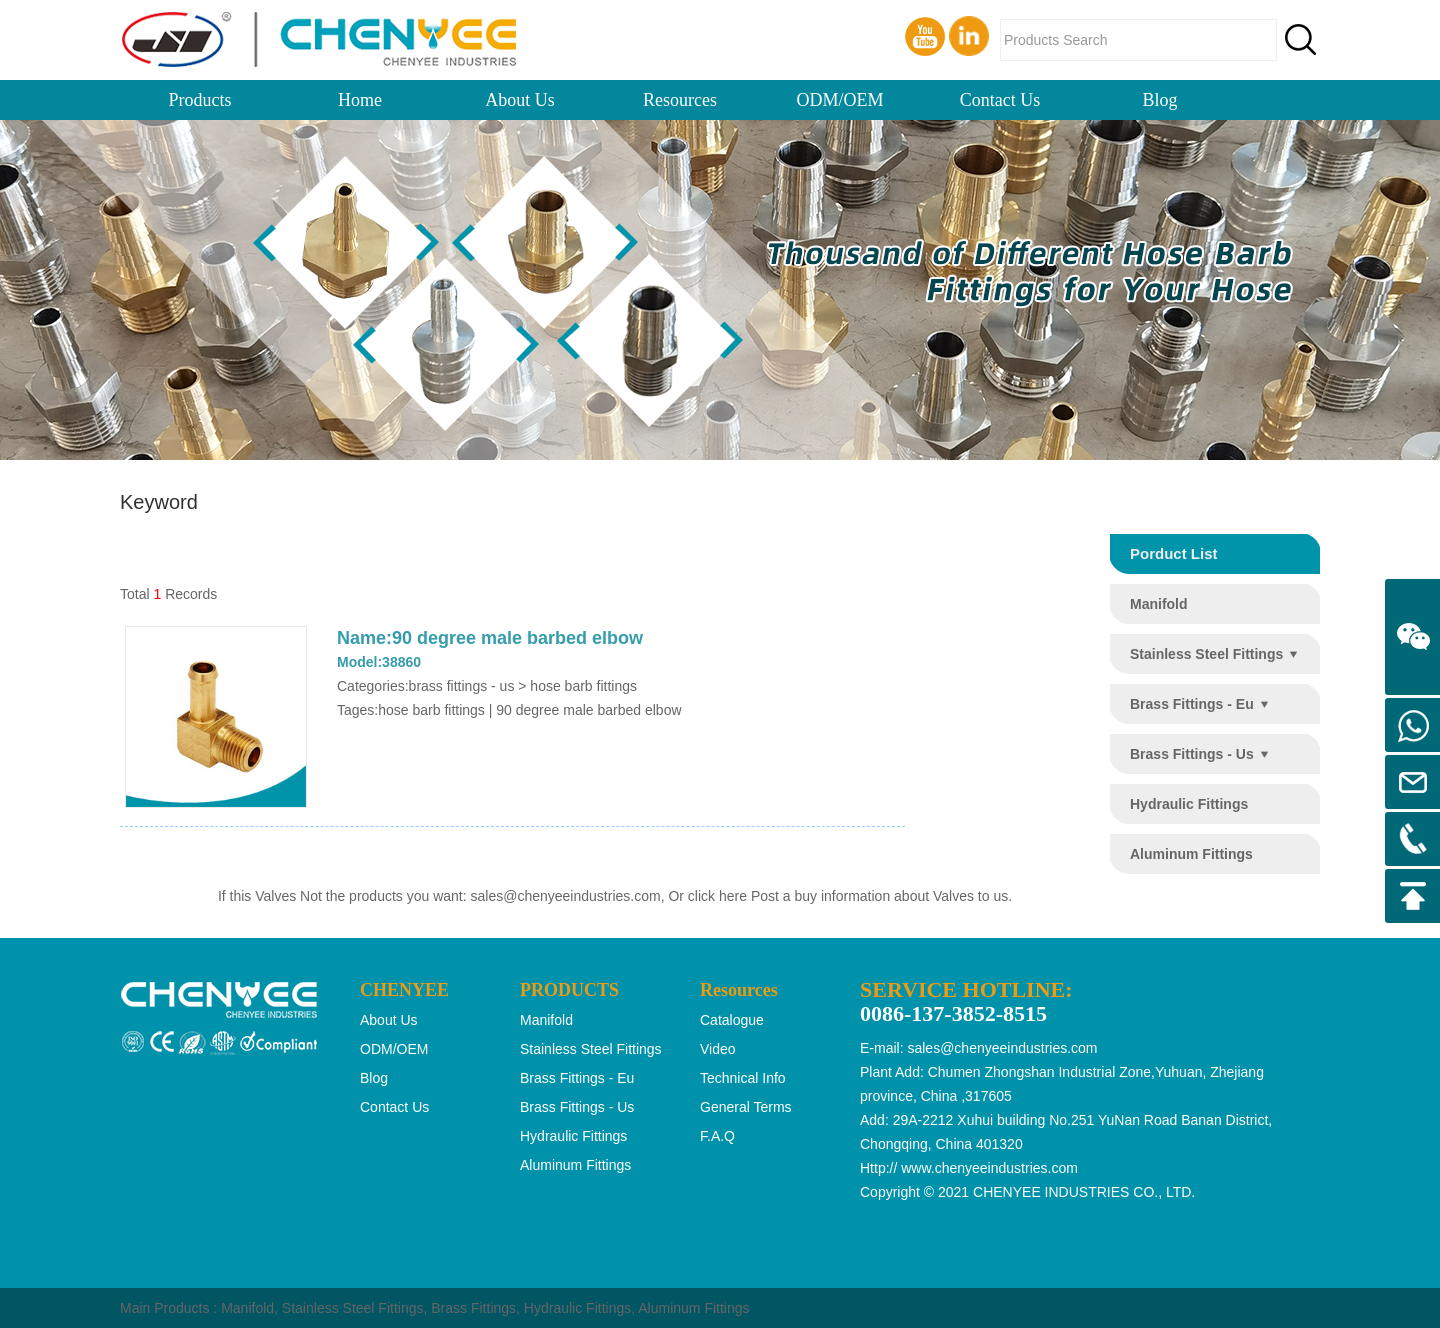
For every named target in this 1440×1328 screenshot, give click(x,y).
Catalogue (732, 1020)
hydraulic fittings (1189, 804)
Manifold (247, 1308)
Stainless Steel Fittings (353, 1308)
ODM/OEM (839, 100)
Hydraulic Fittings (577, 1308)
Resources (680, 100)
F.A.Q (717, 1136)
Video (718, 1049)
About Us (520, 100)
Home (360, 100)
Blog (1159, 100)
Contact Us (1000, 100)
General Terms (746, 1107)
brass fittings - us (1192, 754)
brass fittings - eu (1192, 704)
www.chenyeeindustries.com (989, 1168)
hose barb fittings (431, 710)
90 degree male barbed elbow (588, 710)
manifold (1159, 604)
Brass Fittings (473, 1308)
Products (200, 100)
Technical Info (743, 1078)
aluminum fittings (1191, 854)
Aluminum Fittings (693, 1308)
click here (717, 896)
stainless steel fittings (1206, 654)
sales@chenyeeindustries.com (566, 896)
